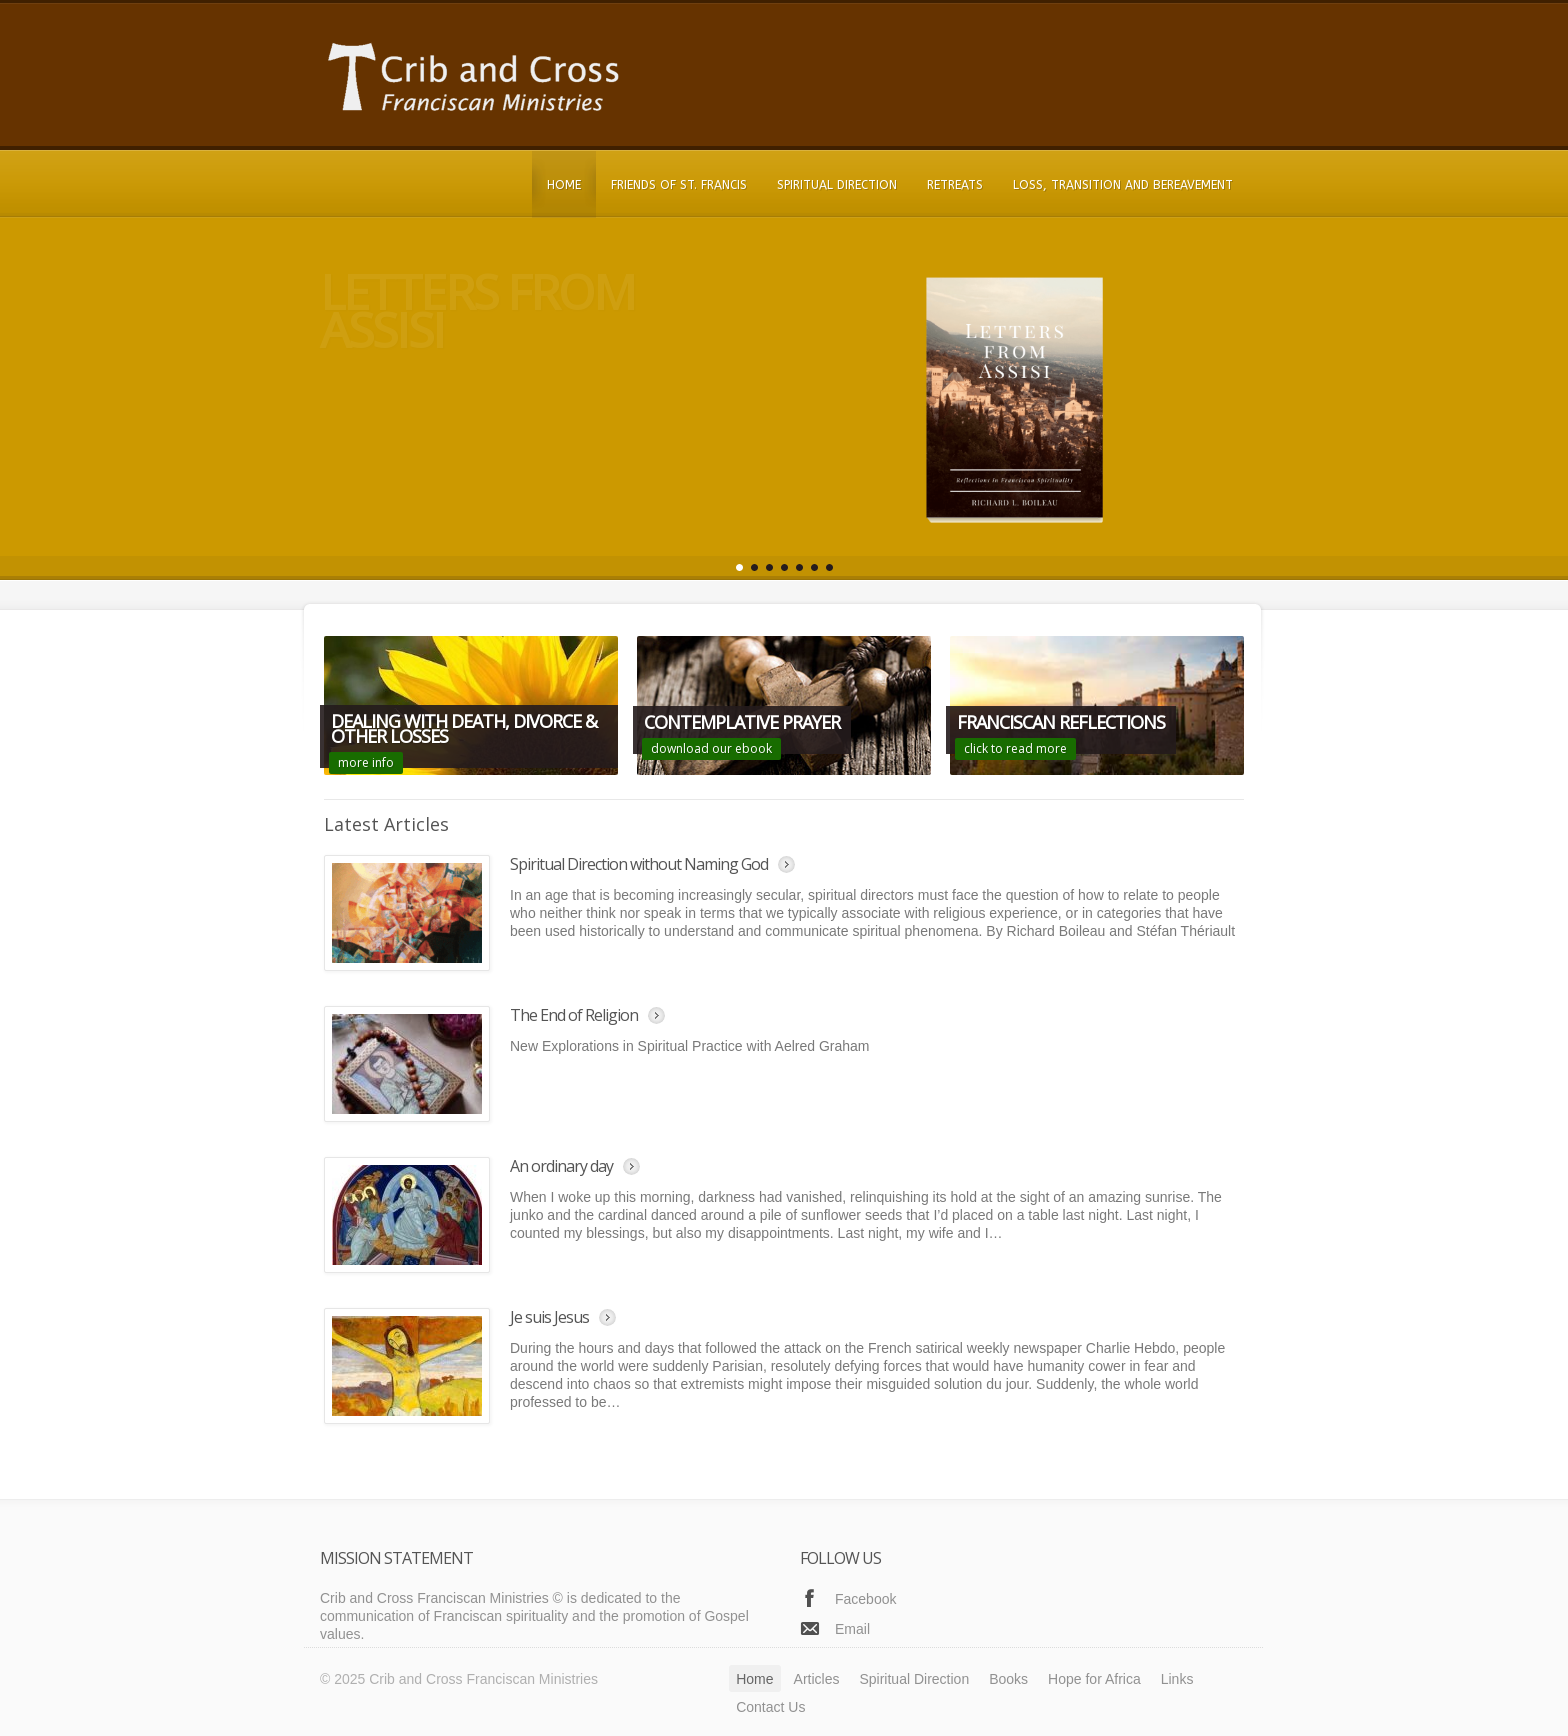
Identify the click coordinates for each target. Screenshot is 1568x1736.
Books (1008, 1679)
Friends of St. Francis (679, 185)
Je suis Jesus (549, 1317)
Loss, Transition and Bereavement (1123, 185)
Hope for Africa (1094, 1679)
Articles (817, 1679)
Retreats (955, 185)
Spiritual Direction (837, 185)
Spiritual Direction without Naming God (639, 864)
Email (852, 1629)
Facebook (865, 1599)
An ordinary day (561, 1166)
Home (564, 185)
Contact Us (770, 1707)
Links (1177, 1679)
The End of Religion (574, 1015)
